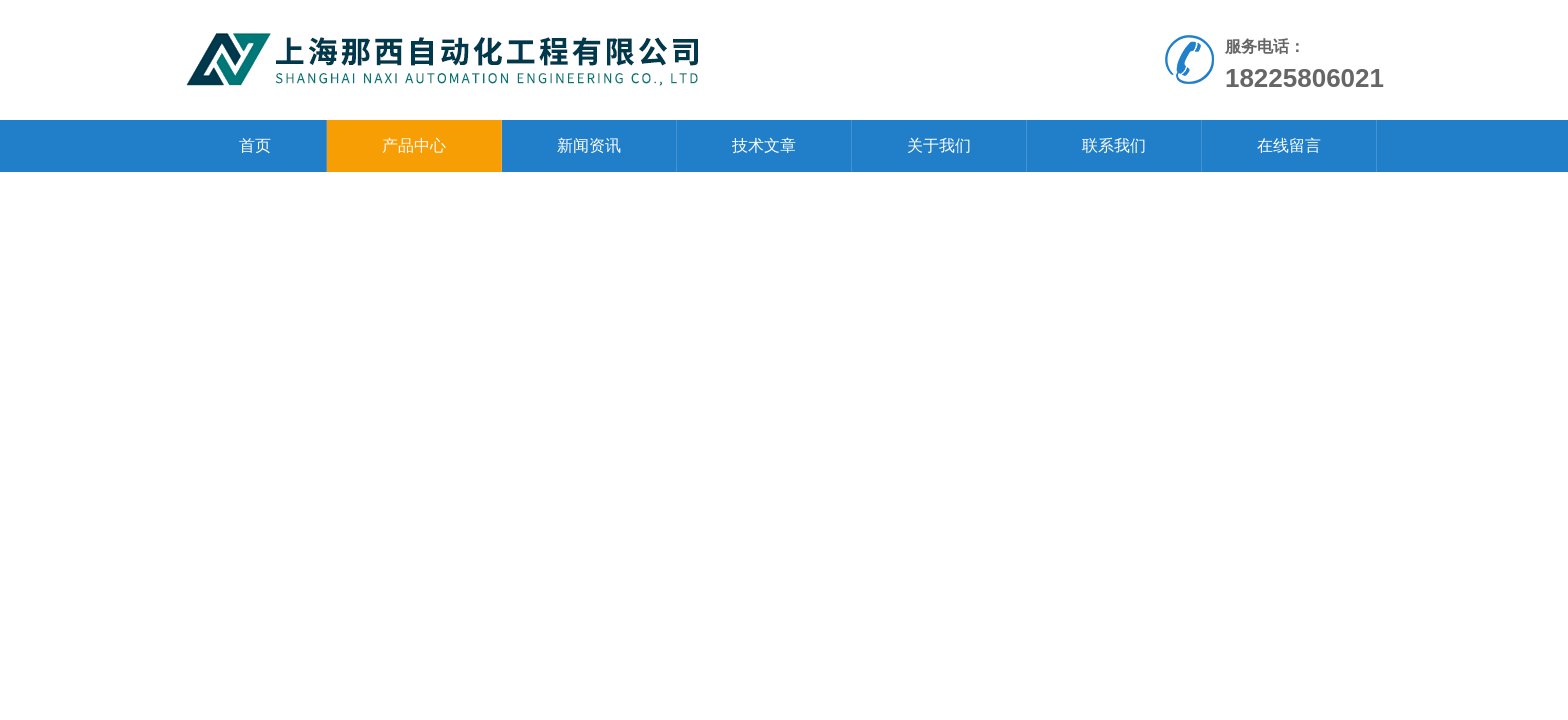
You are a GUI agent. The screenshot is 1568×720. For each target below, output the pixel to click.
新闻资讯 (589, 145)
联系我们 (1114, 145)
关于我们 (939, 145)
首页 (255, 145)
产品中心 (414, 145)
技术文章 (764, 145)
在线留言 (1289, 145)
